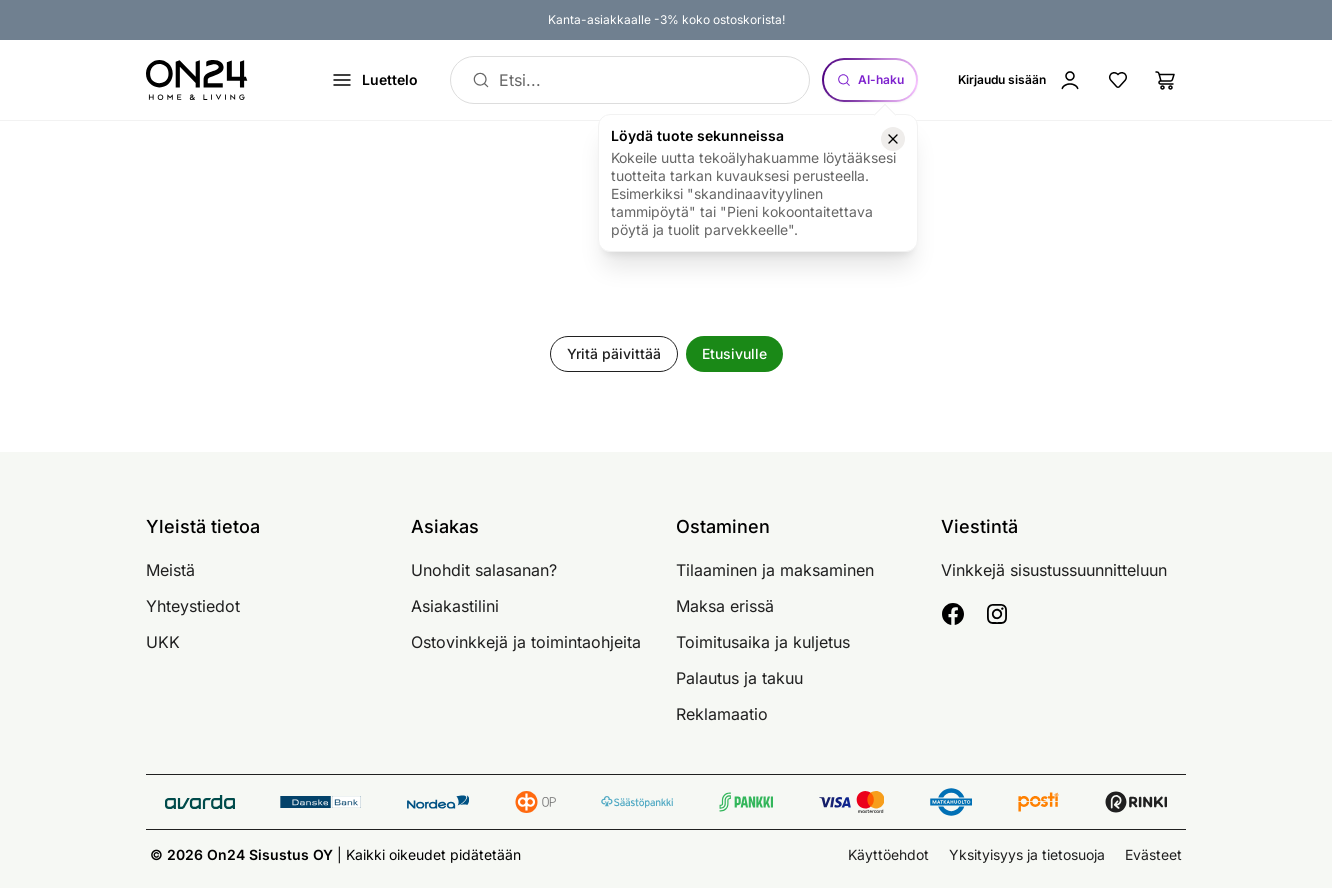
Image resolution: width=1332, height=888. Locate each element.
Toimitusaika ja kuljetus (763, 642)
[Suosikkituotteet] (1118, 80)
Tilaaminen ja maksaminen (775, 570)
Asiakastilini (455, 606)
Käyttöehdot (888, 854)
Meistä (170, 570)
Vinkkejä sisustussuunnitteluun (1054, 570)
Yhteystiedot (193, 606)
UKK (163, 642)
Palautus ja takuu (739, 678)
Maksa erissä (725, 606)
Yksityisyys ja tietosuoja (1027, 854)
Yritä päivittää (614, 353)
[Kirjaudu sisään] (1020, 80)
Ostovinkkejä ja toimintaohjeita (526, 642)
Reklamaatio (722, 714)
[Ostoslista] (1166, 80)
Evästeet (1153, 854)
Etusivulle (734, 353)
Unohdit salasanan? (484, 570)
